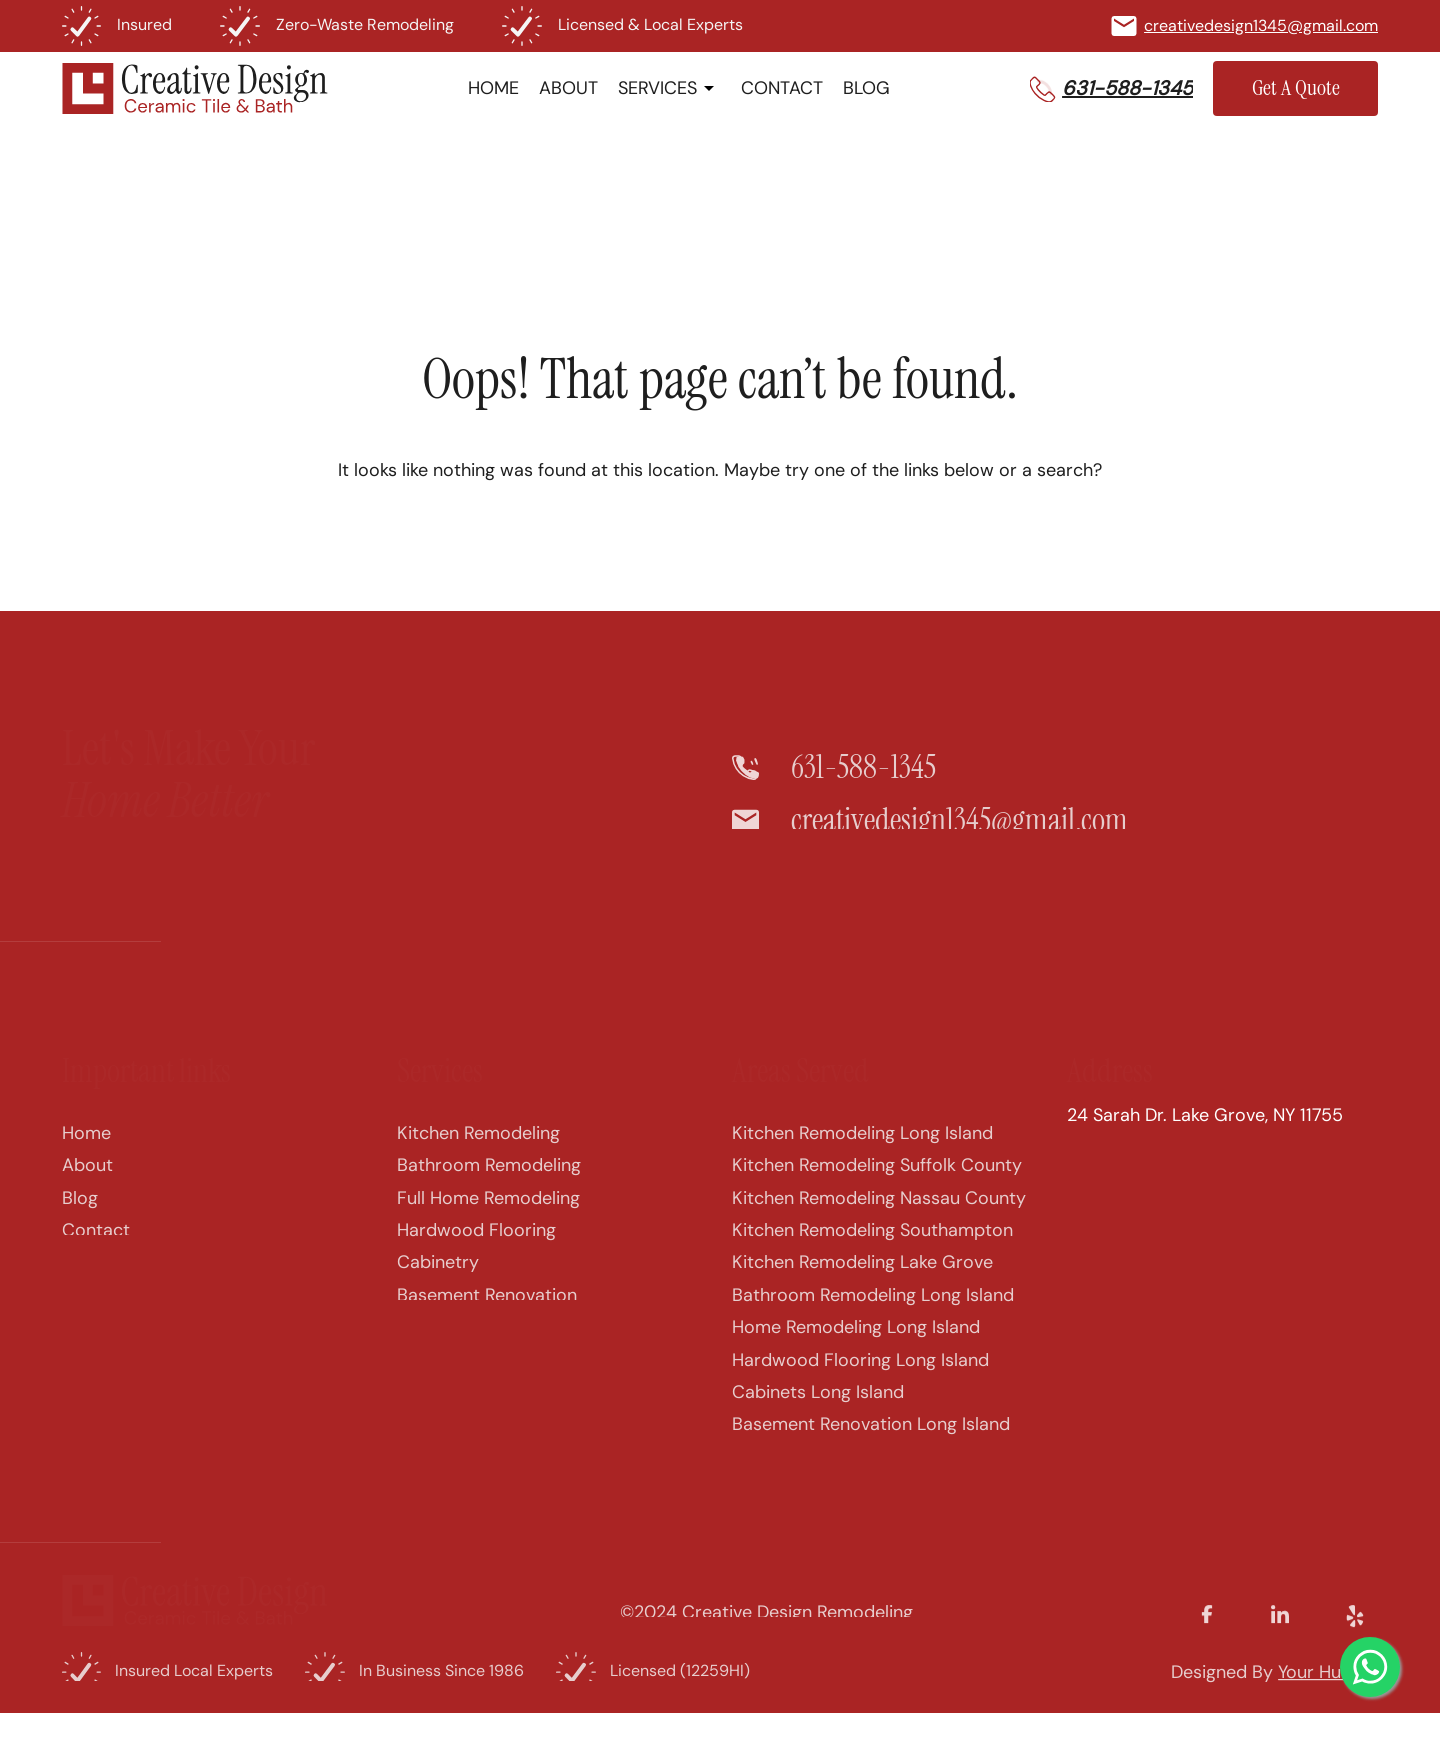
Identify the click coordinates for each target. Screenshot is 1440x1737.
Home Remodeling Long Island (856, 1345)
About (87, 1183)
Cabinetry (438, 1280)
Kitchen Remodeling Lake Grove (862, 1280)
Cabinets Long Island (818, 1410)
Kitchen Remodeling (478, 1151)
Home (86, 1151)
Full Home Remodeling (488, 1215)
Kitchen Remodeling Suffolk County (877, 1183)
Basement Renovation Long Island (871, 1442)
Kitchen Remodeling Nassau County (879, 1215)
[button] (1111, 88)
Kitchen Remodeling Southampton (872, 1248)
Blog (80, 1215)
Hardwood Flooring (476, 1248)
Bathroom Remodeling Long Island (873, 1312)
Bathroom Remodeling (489, 1183)
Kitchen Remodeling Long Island (862, 1151)
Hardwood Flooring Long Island (860, 1377)
